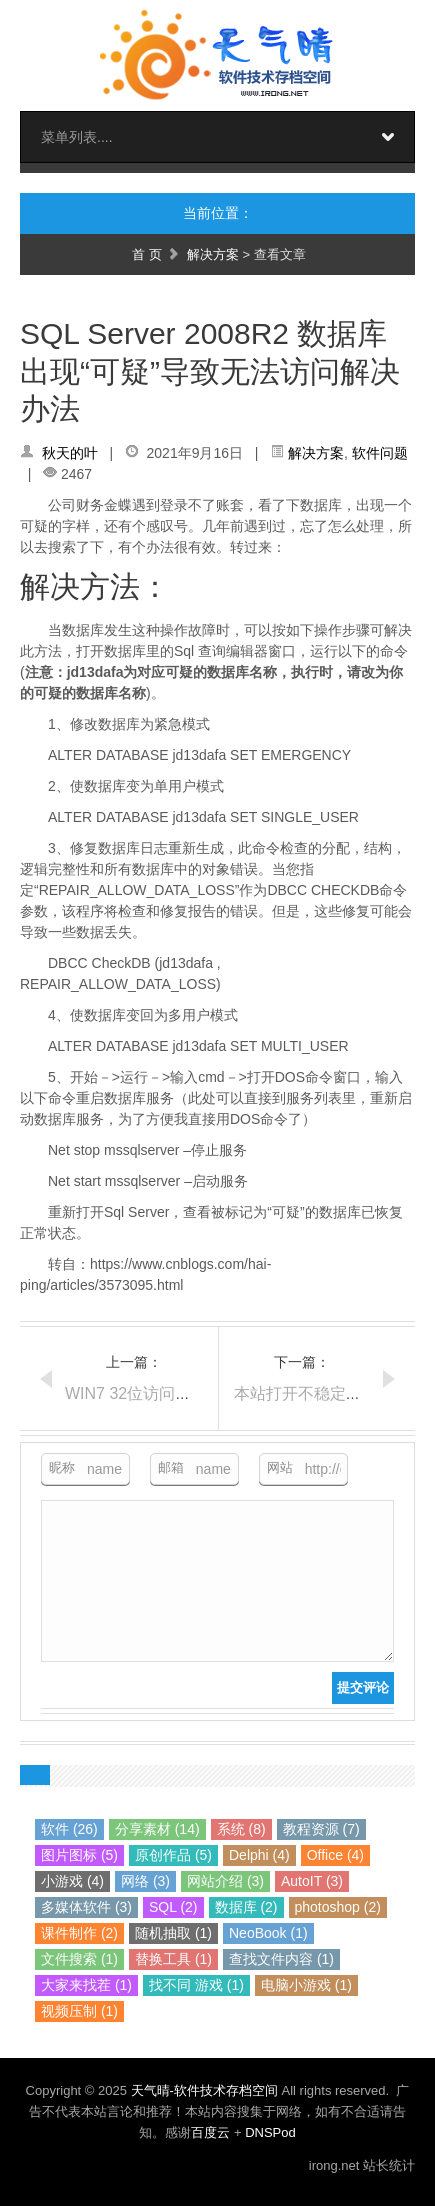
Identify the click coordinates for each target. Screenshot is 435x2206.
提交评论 (363, 1687)
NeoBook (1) (268, 1933)
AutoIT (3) (312, 1881)
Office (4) (335, 1855)
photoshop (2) (338, 1907)
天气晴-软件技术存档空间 (206, 2090)
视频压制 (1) (79, 2011)
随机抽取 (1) (173, 1933)
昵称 (62, 1467)
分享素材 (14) (157, 1829)
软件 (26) (69, 1829)
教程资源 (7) (321, 1829)
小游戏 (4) (72, 1881)
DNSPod (270, 2132)
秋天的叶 (70, 453)
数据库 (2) (246, 1907)
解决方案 (213, 254)
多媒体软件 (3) (86, 1907)
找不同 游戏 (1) (196, 1985)
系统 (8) (241, 1829)
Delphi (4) (259, 1855)
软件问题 (380, 453)
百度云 (210, 2132)
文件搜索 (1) (79, 1959)
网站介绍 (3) (225, 1881)
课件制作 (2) (79, 1933)
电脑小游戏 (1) (306, 1985)
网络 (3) (145, 1881)
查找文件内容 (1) (281, 1959)
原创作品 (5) (173, 1855)
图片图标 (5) (79, 1855)
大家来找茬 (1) (86, 1985)
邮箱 (171, 1467)
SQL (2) (173, 1907)
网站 (280, 1467)
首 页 (147, 254)
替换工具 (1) (173, 1959)
